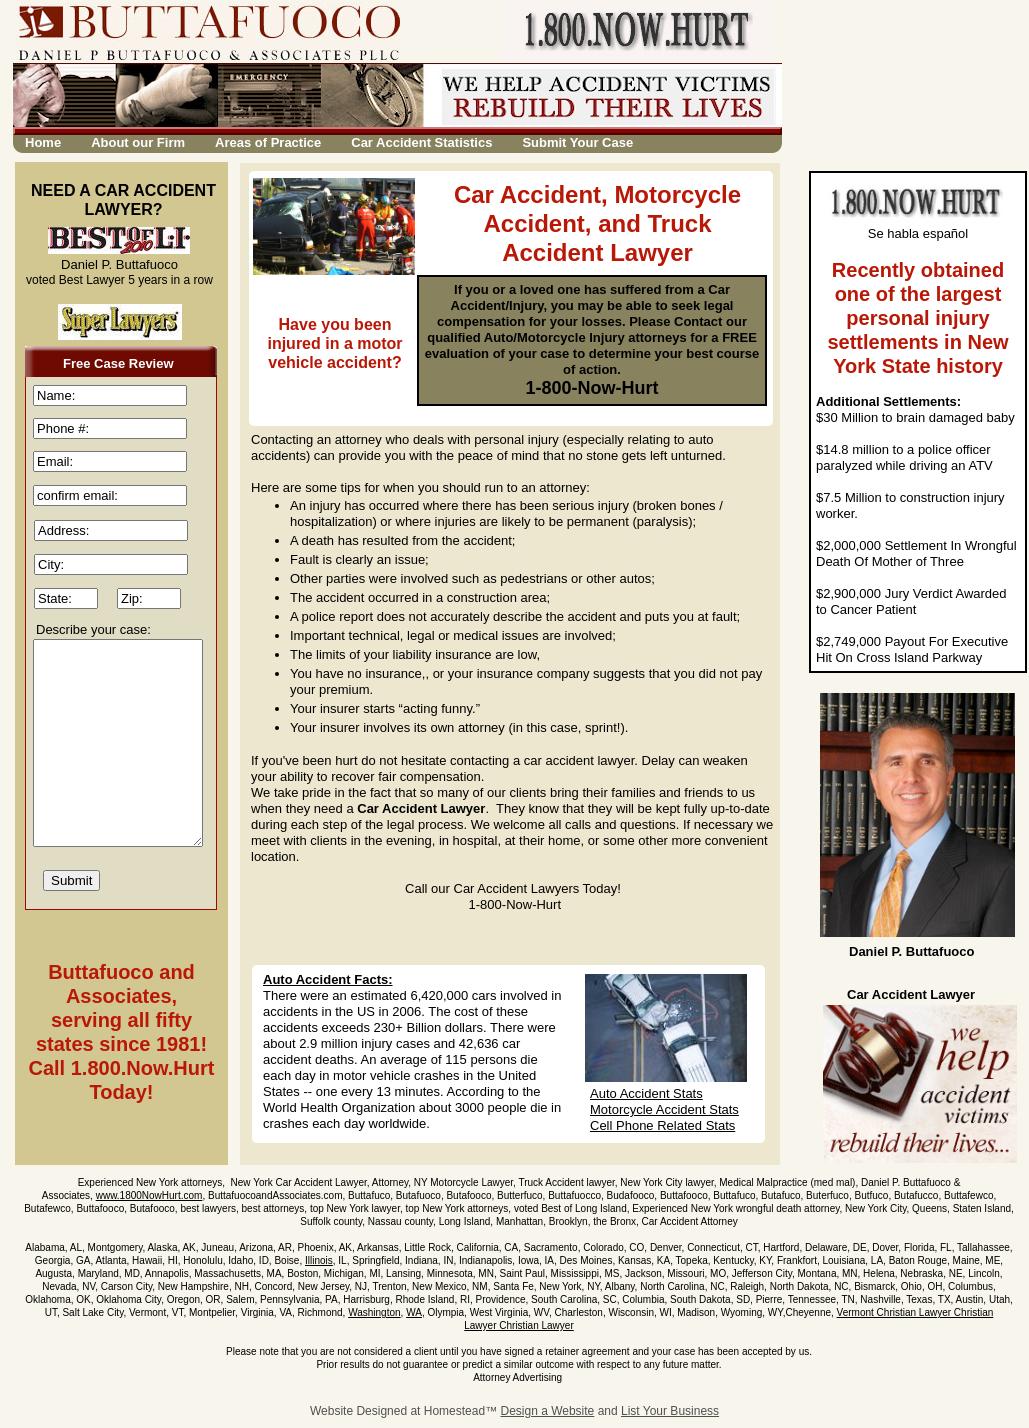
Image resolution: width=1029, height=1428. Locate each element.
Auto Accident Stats (646, 1093)
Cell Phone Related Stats (662, 1125)
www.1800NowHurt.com (149, 1195)
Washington (374, 1312)
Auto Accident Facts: (328, 979)
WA (414, 1312)
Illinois (319, 1260)
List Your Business (670, 1411)
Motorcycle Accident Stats (664, 1109)
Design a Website (547, 1411)
